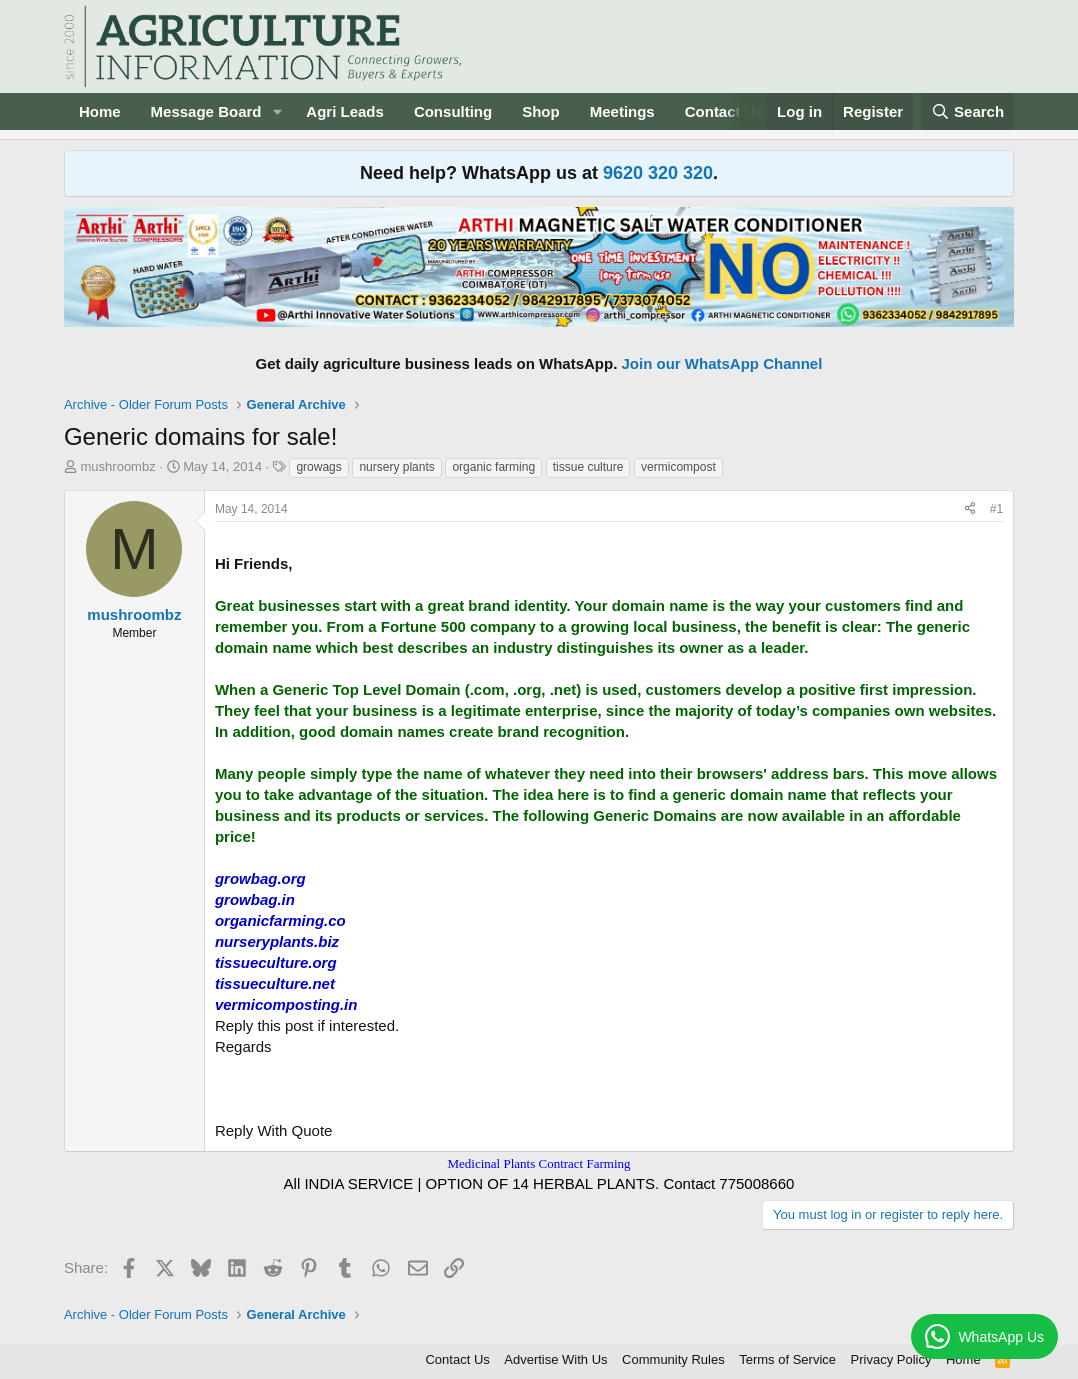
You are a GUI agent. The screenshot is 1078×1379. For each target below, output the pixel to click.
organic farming (493, 467)
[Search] (968, 111)
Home (100, 111)
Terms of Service (787, 1359)
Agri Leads (345, 111)
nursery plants (396, 467)
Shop (541, 111)
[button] (277, 111)
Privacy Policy (891, 1359)
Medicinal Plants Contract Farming (538, 1163)
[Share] (970, 509)
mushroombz (118, 466)
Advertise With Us (555, 1359)
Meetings (622, 111)
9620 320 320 (658, 173)
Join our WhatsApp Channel (722, 363)
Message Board (206, 111)
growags (318, 467)
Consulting (453, 111)
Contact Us (724, 111)
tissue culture (588, 467)
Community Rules (673, 1359)
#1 (996, 509)
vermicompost (678, 467)
